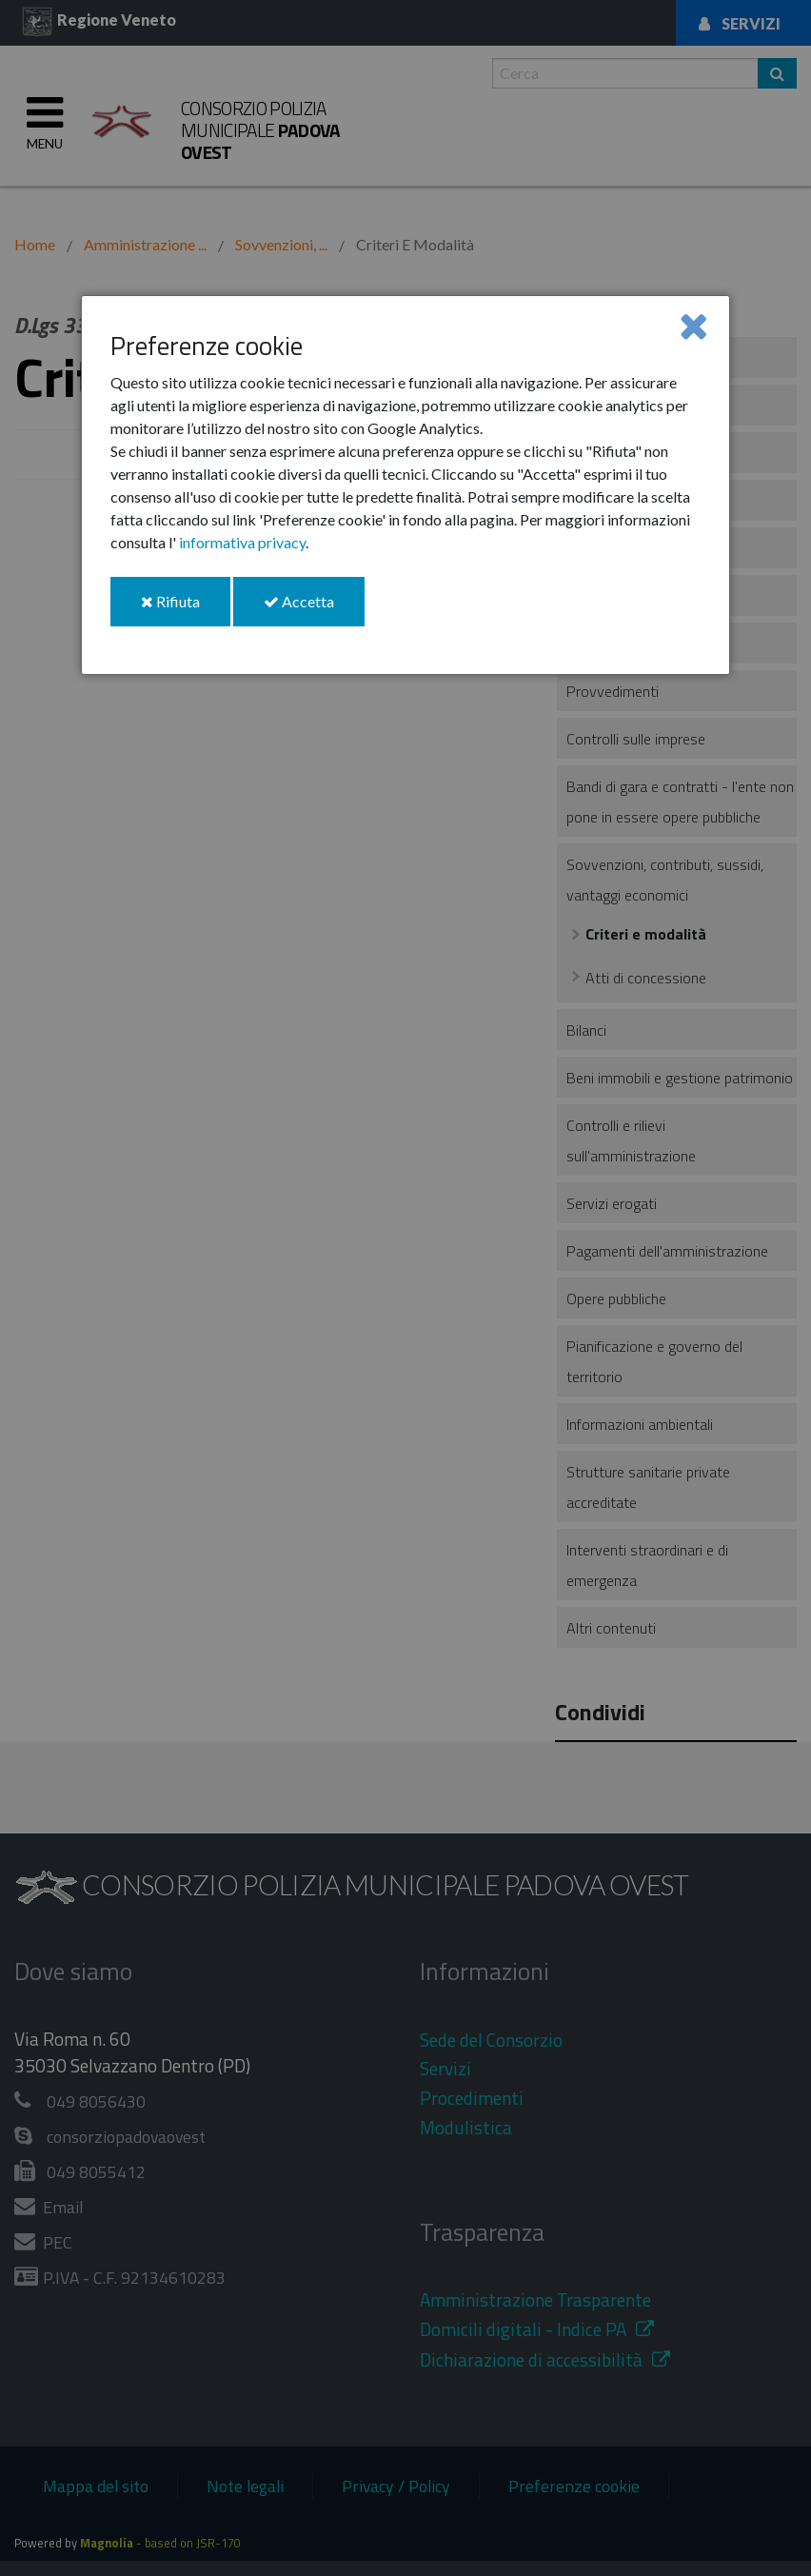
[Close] (693, 325)
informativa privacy (242, 542)
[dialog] (405, 485)
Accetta (314, 608)
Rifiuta (185, 608)
